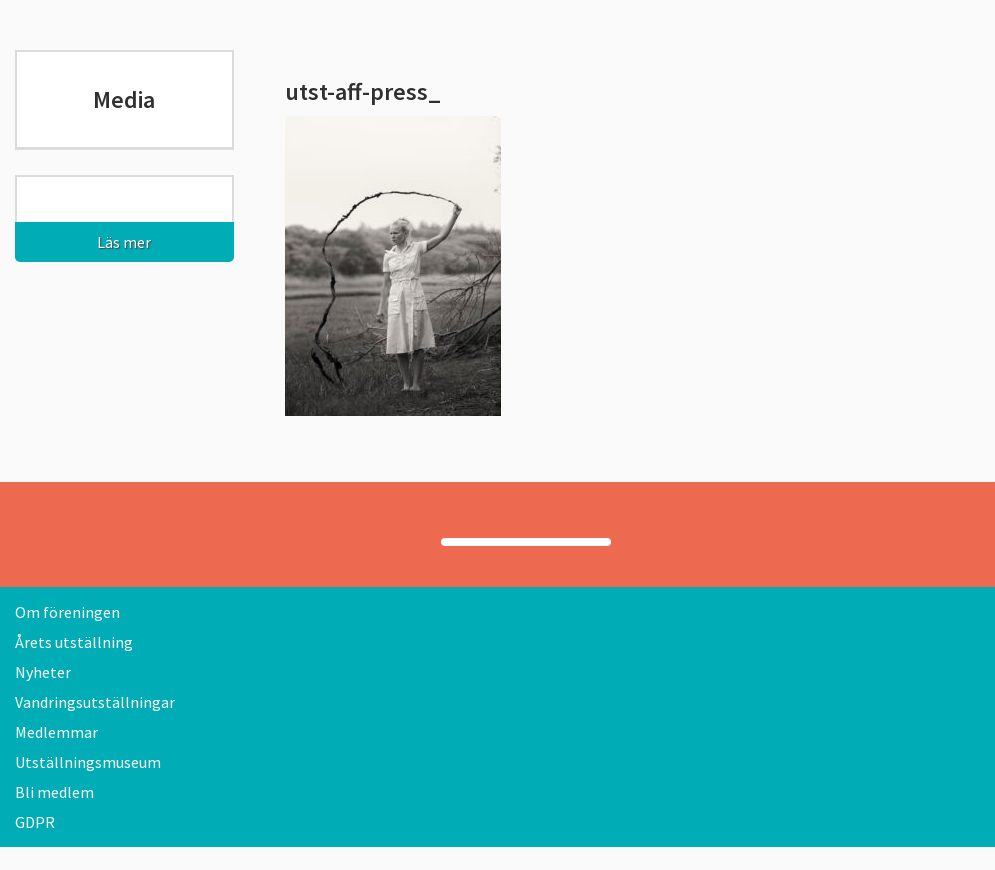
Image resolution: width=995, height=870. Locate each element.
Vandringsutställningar (95, 702)
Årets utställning (74, 642)
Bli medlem (54, 792)
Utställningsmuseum (88, 762)
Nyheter (43, 672)
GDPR (35, 822)
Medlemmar (56, 732)
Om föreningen (67, 612)
